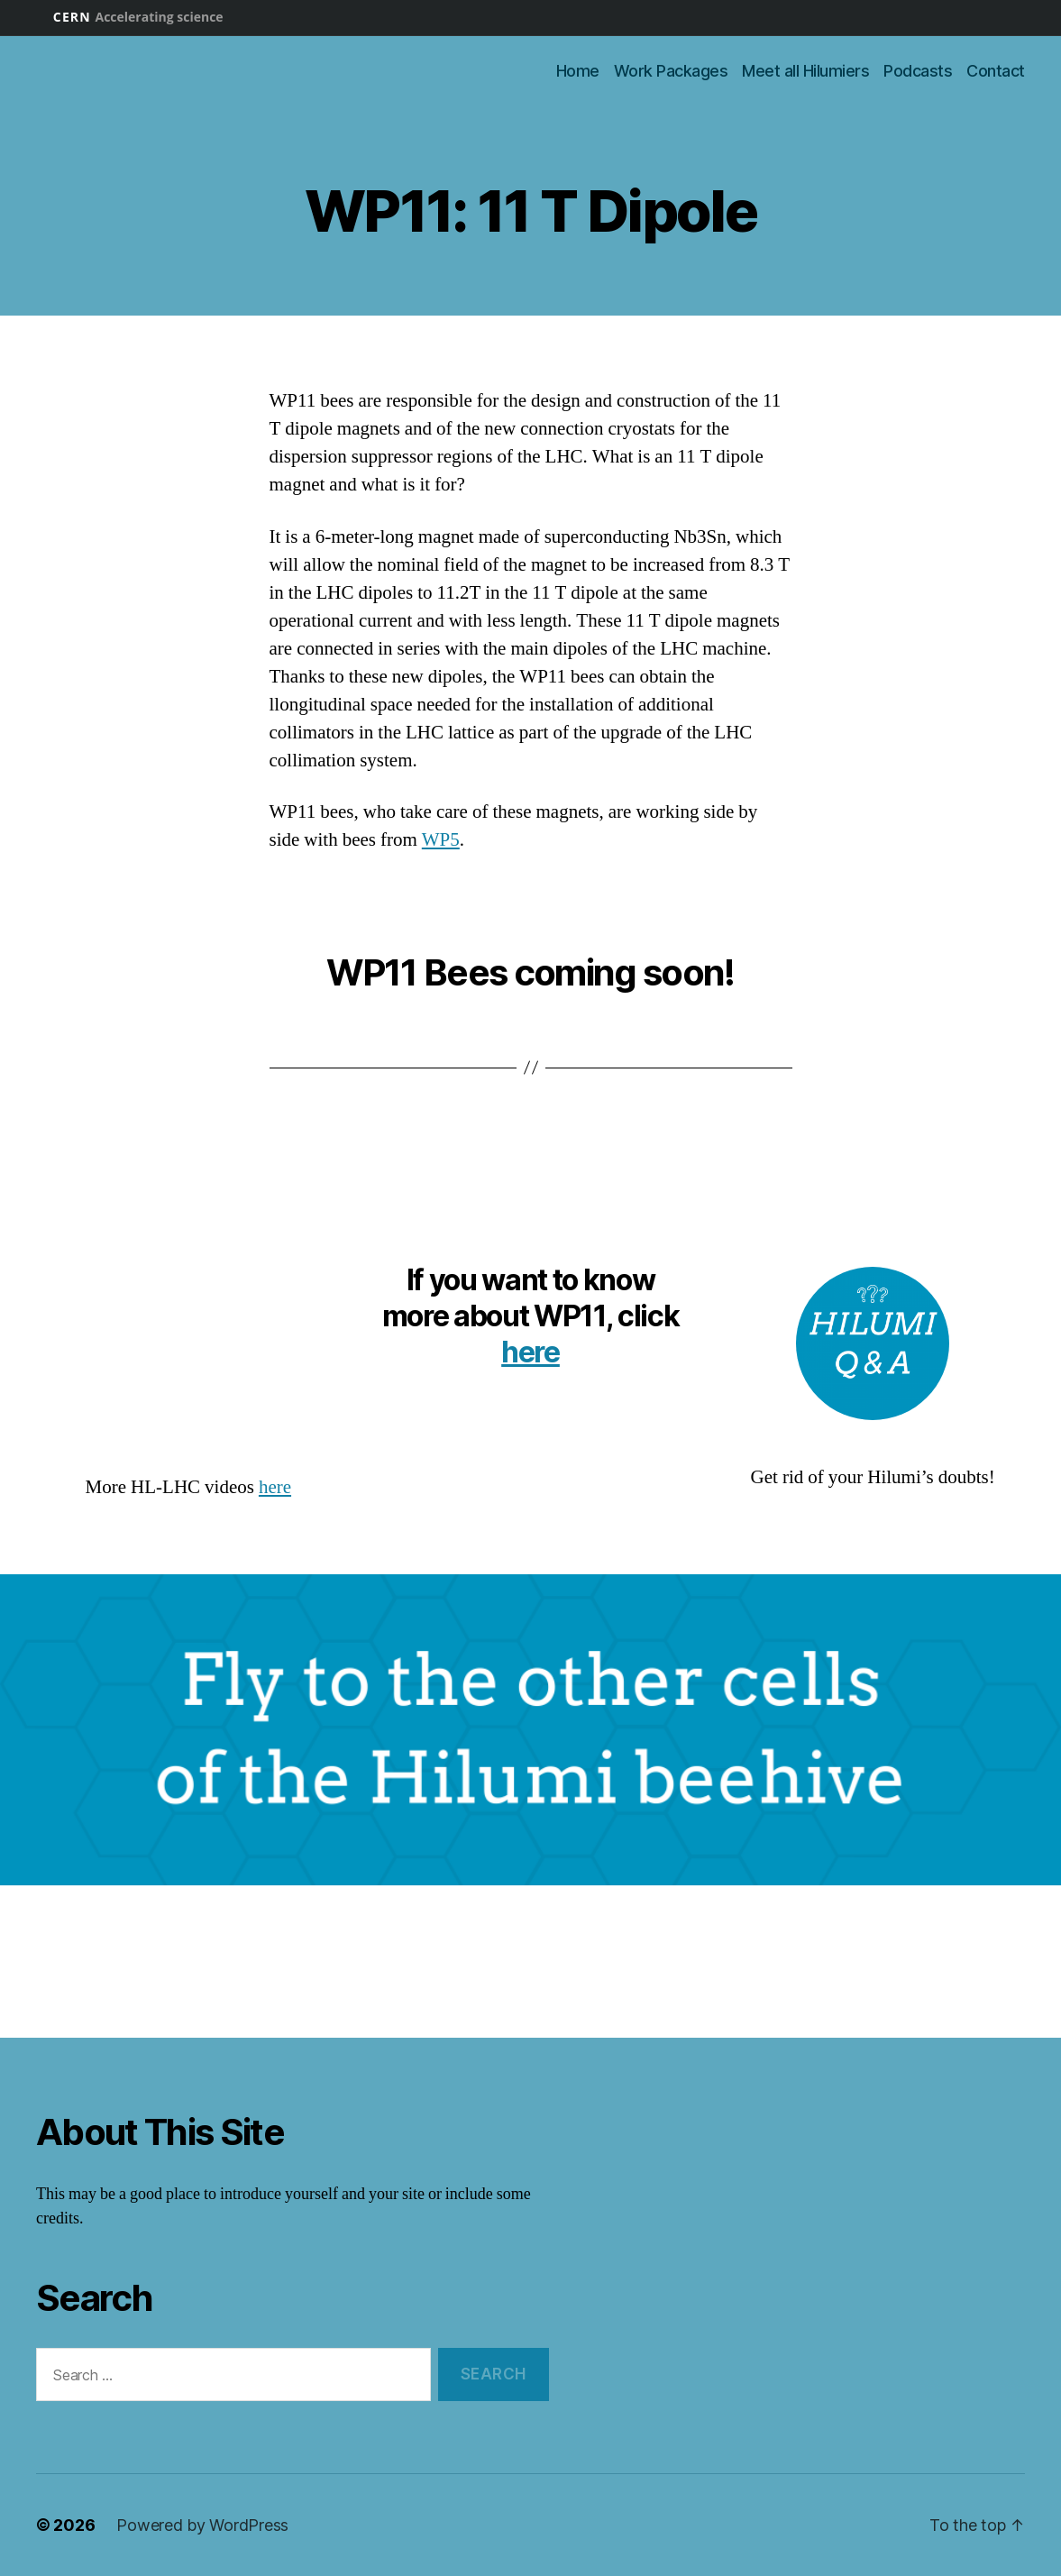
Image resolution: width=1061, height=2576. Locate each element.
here (275, 1487)
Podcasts (917, 70)
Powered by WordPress (202, 2525)
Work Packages (671, 70)
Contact (995, 70)
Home (577, 70)
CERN (138, 16)
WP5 (441, 840)
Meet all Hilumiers (805, 70)
